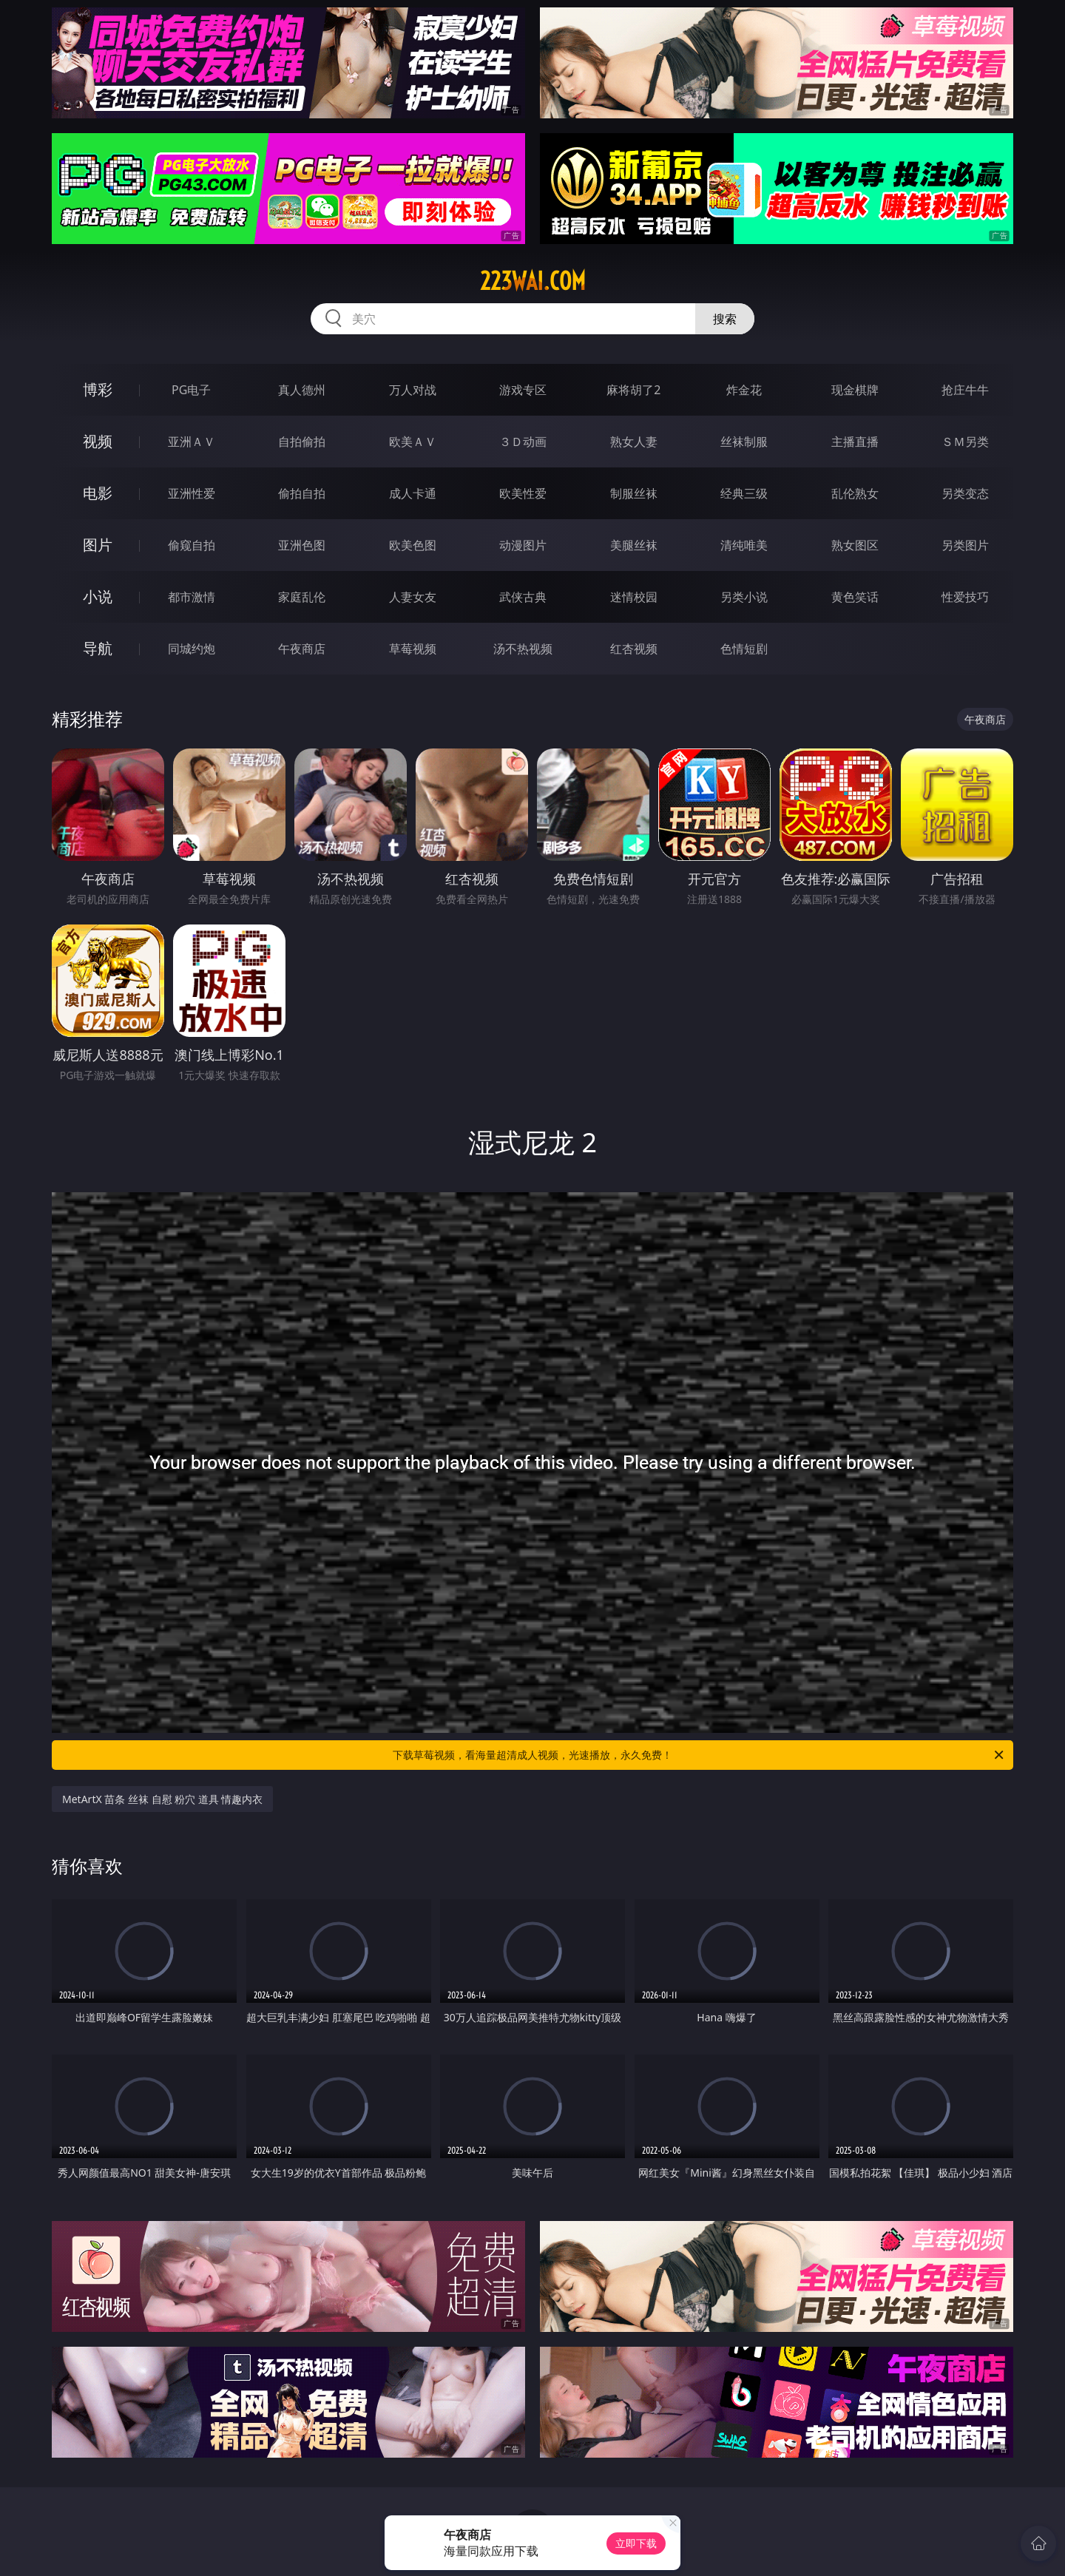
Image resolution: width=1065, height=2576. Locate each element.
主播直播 (855, 441)
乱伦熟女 (855, 493)
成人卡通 (412, 493)
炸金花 (744, 390)
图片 (97, 545)
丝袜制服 (744, 441)
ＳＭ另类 (965, 441)
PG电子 (191, 390)
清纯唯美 (744, 545)
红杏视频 (633, 648)
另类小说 (744, 597)
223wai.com (533, 281)
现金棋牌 (855, 390)
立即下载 (636, 2543)
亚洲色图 (301, 545)
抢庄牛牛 (965, 390)
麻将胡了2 (633, 390)
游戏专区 (523, 390)
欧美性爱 (523, 493)
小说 (97, 596)
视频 (97, 441)
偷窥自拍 (191, 545)
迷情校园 (633, 597)
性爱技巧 (965, 597)
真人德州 (301, 390)
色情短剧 (744, 648)
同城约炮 (191, 648)
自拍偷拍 (301, 441)
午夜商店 (301, 648)
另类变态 (965, 493)
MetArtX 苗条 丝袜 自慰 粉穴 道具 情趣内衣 (162, 1799)
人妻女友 (412, 597)
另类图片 (965, 545)
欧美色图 (412, 545)
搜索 (725, 319)
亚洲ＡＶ (191, 441)
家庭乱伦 (301, 597)
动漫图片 (523, 545)
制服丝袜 (633, 493)
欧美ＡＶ (412, 441)
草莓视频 (412, 648)
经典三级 (744, 493)
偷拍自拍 (301, 493)
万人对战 (412, 390)
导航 (97, 648)
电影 (97, 493)
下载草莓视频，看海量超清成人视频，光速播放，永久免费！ (699, 1755)
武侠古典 (523, 597)
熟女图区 (855, 545)
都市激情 (191, 597)
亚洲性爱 (191, 493)
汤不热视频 (522, 648)
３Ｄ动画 (523, 441)
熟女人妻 (633, 441)
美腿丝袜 (633, 545)
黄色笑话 (855, 597)
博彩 (97, 389)
